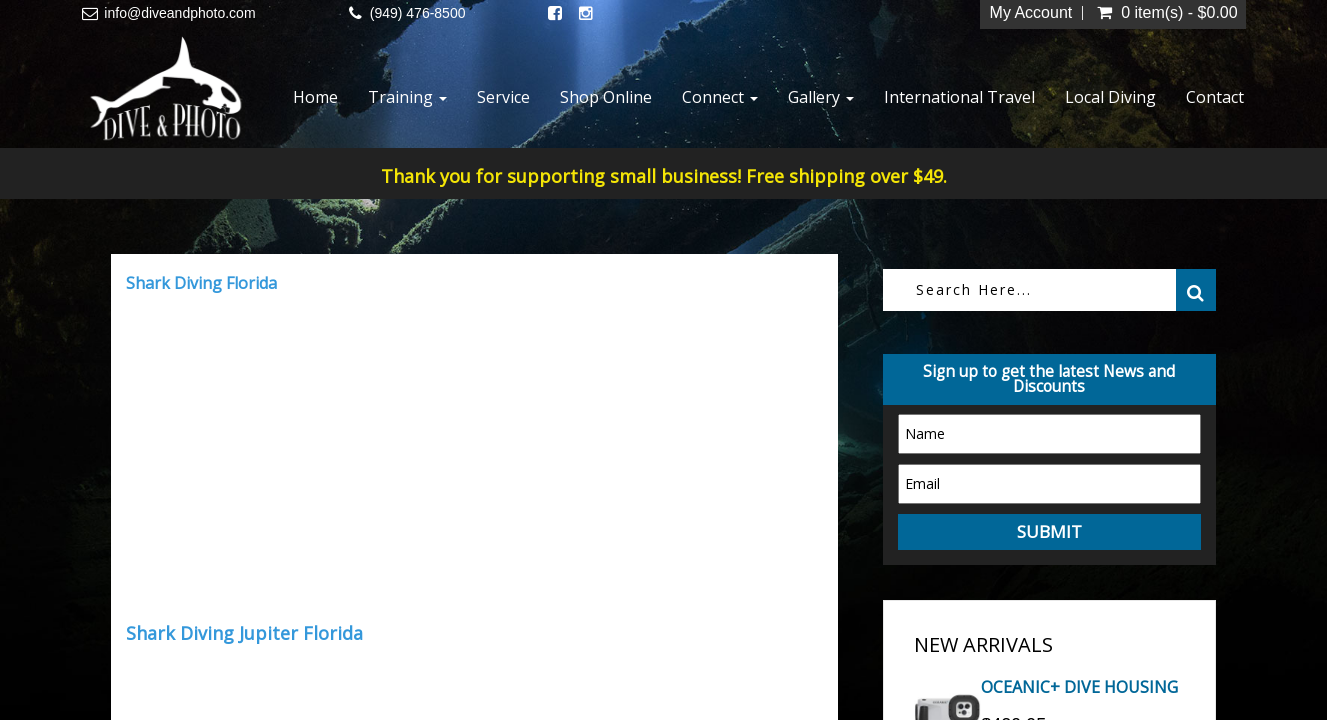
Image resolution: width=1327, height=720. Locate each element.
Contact (1215, 97)
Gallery (821, 97)
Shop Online (606, 97)
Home (315, 97)
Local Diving (1110, 97)
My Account (1031, 13)
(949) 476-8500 (418, 13)
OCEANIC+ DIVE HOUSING (1079, 687)
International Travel (959, 97)
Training (407, 97)
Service (503, 97)
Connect (720, 97)
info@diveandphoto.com (179, 13)
